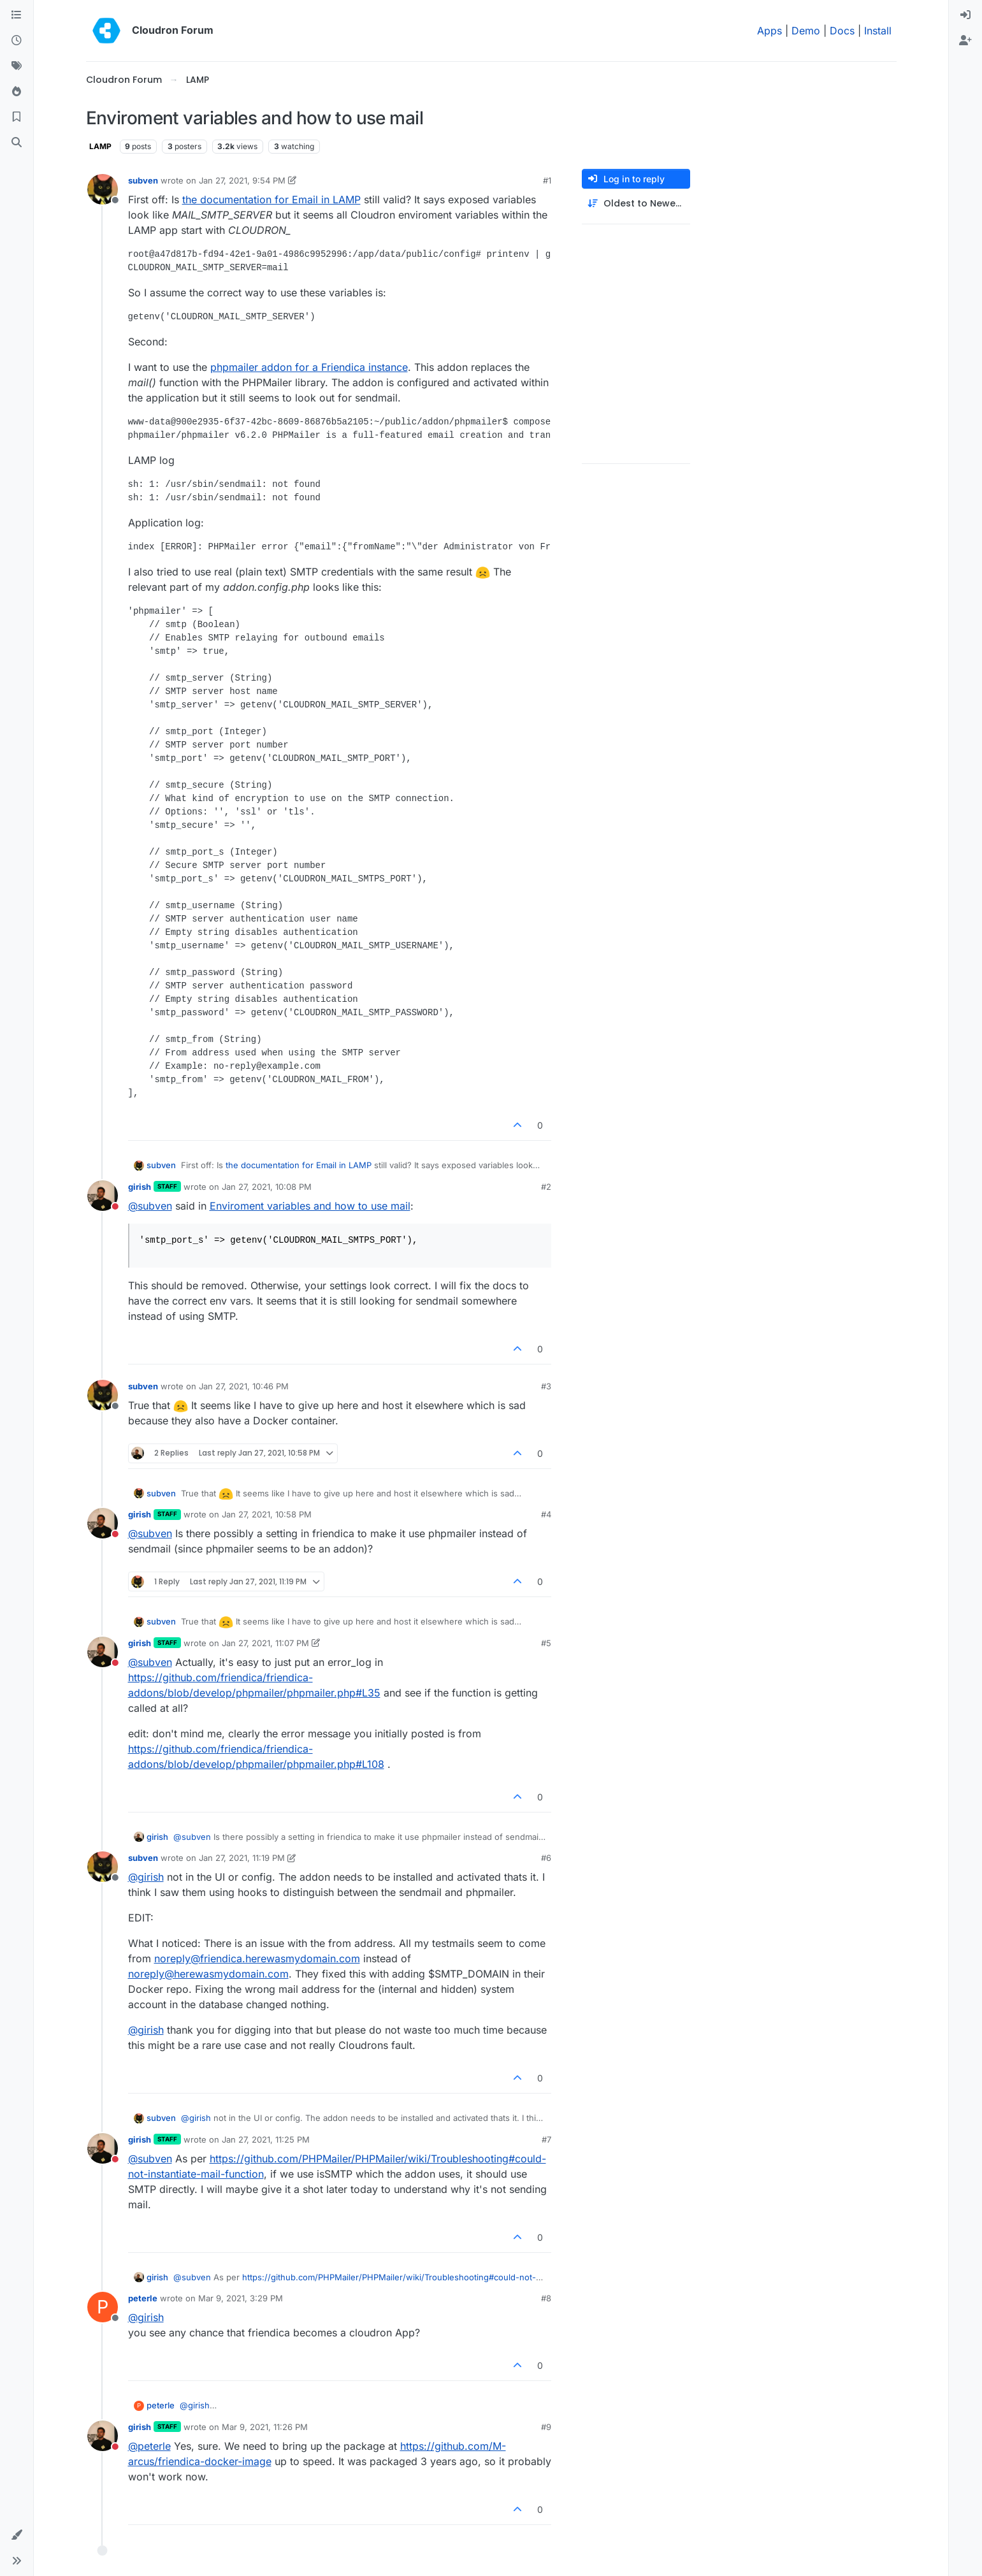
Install (878, 30)
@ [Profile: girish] (146, 1876)
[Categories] (16, 15)
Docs (842, 30)
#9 (546, 2427)
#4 (546, 1514)
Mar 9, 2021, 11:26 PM (265, 2427)
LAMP (100, 146)
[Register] (965, 41)
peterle (142, 2298)
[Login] (965, 15)
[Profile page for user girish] (102, 1195)
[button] (16, 2535)
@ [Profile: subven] (150, 1205)
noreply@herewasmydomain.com (208, 1973)
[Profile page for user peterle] (102, 2307)
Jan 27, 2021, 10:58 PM (267, 1514)
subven (143, 180)
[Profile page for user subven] (102, 189)
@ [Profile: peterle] (149, 2446)
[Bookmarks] (16, 117)
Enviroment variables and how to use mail (310, 1205)
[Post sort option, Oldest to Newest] (636, 203)
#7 (546, 2139)
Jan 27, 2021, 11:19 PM (242, 1858)
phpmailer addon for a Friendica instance (309, 367)
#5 (546, 1643)
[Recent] (16, 41)
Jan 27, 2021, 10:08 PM (267, 1187)
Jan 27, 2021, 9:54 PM (242, 180)
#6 (546, 1858)
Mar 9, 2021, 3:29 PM (240, 2298)
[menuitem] (965, 15)
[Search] (16, 143)
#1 (547, 180)
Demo (805, 30)
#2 (546, 1187)
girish (139, 1187)
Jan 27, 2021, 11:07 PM (265, 1643)
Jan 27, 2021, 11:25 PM (266, 2139)
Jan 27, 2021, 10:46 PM (244, 1386)
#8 (546, 2298)
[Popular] (16, 92)
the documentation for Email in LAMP (271, 199)
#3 (546, 1386)
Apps (769, 30)
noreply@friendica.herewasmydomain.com (257, 1958)
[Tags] (16, 66)
